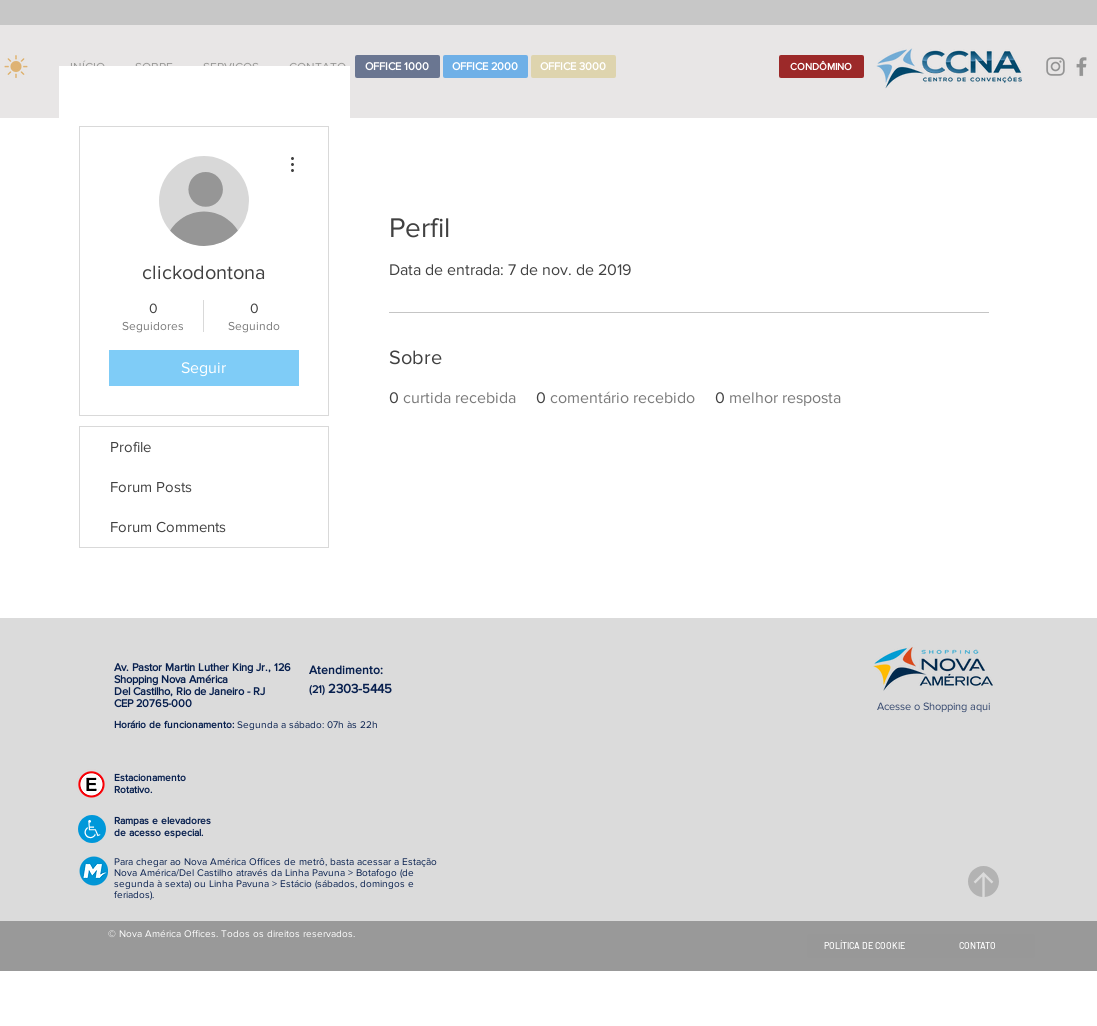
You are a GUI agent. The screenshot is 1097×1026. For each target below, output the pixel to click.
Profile (130, 446)
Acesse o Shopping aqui (933, 706)
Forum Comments (168, 526)
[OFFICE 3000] (573, 66)
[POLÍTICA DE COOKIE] (864, 946)
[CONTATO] (977, 946)
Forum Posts (151, 486)
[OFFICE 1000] (397, 66)
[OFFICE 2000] (485, 66)
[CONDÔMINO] (821, 66)
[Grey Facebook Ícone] (1081, 66)
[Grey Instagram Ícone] (1055, 66)
